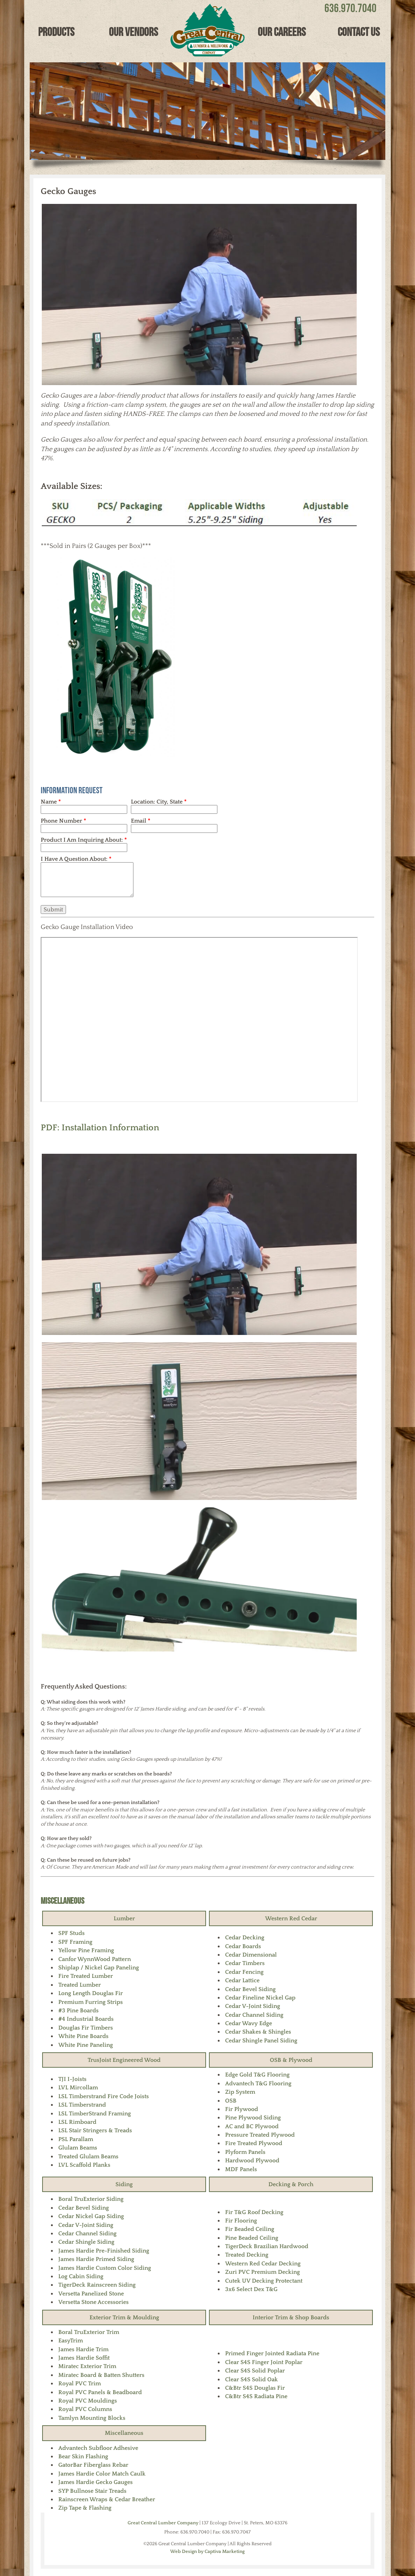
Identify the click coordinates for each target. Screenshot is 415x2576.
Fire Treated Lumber (85, 1976)
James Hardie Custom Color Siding (104, 2268)
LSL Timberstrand (82, 2104)
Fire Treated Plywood (253, 2143)
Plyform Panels (245, 2152)
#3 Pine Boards (78, 2010)
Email (140, 820)
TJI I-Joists (72, 2079)
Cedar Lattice (242, 1980)
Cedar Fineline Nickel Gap (260, 1997)
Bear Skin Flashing (83, 2456)
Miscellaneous (62, 1900)
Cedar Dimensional (251, 1954)
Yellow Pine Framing (86, 1950)
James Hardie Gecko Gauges (95, 2482)
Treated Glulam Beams (88, 2156)
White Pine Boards (83, 2036)
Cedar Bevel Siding (250, 1989)
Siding (124, 2184)
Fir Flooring (241, 2220)
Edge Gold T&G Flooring (257, 2074)
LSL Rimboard (77, 2122)
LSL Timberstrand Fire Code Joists (103, 2096)
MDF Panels (241, 2169)
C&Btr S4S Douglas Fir (255, 2388)
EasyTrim (70, 2340)
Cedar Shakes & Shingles (258, 2031)
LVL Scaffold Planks (84, 2165)
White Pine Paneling (85, 2045)
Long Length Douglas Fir (90, 1993)
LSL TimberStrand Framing (94, 2113)
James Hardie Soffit (84, 2357)
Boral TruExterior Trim (88, 2332)
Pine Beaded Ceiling (251, 2238)
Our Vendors (133, 31)
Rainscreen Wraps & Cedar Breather (106, 2499)
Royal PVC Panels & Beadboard (100, 2392)
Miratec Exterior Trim (87, 2366)
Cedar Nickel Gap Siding (91, 2216)
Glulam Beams (77, 2147)
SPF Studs (71, 1933)
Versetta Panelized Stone (91, 2293)
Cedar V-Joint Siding (252, 2006)
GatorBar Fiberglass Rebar (93, 2465)
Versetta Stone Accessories (93, 2302)
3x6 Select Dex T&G (251, 2289)
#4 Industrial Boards (86, 2019)
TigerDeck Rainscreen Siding (97, 2285)
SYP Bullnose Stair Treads (92, 2491)
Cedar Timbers (245, 1963)
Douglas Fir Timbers (85, 2027)
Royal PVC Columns (85, 2409)
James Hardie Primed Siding (96, 2259)
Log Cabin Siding (80, 2276)
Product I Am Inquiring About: (84, 840)
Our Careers (282, 31)
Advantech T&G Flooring (258, 2083)
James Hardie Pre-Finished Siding (103, 2250)
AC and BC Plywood (252, 2126)
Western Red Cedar (291, 1918)
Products (56, 31)
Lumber (124, 1918)
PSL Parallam (75, 2139)
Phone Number (63, 820)
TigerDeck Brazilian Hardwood (266, 2246)
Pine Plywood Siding (253, 2117)
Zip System (240, 2092)
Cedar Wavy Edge (248, 2023)
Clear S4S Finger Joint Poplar (263, 2362)
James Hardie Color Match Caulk (102, 2473)
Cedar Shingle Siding (86, 2242)
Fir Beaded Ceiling (249, 2229)
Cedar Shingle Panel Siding (261, 2040)
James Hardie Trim (83, 2349)
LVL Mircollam (78, 2087)
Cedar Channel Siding (254, 2015)
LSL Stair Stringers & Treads (95, 2130)
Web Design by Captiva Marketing (207, 2551)
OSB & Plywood (291, 2060)
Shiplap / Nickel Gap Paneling (98, 1967)
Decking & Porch (290, 2184)
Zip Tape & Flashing (84, 2507)
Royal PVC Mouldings (87, 2400)
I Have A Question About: (76, 859)
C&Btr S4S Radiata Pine (256, 2396)
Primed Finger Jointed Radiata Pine (272, 2353)
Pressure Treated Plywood (260, 2135)
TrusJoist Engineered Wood (124, 2060)
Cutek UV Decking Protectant (263, 2280)
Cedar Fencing (244, 1972)
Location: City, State (159, 801)
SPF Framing (75, 1942)
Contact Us (359, 31)
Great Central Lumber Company (163, 2522)
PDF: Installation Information (100, 1128)
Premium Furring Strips (90, 2002)
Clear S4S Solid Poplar (255, 2370)
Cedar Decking (244, 1937)
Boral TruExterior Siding (91, 2199)
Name (51, 801)
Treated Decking (246, 2254)
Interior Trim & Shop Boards (291, 2317)
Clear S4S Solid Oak (251, 2379)
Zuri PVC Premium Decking (262, 2272)
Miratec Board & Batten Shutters (101, 2375)
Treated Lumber (79, 1985)
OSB (230, 2100)
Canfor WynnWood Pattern (94, 1959)
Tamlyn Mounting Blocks (91, 2418)
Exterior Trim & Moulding (124, 2317)
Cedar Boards (243, 1946)
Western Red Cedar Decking (263, 2263)
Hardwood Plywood (252, 2160)
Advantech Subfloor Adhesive (98, 2448)
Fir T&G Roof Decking (254, 2212)
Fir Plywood (241, 2109)
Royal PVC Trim (79, 2383)
